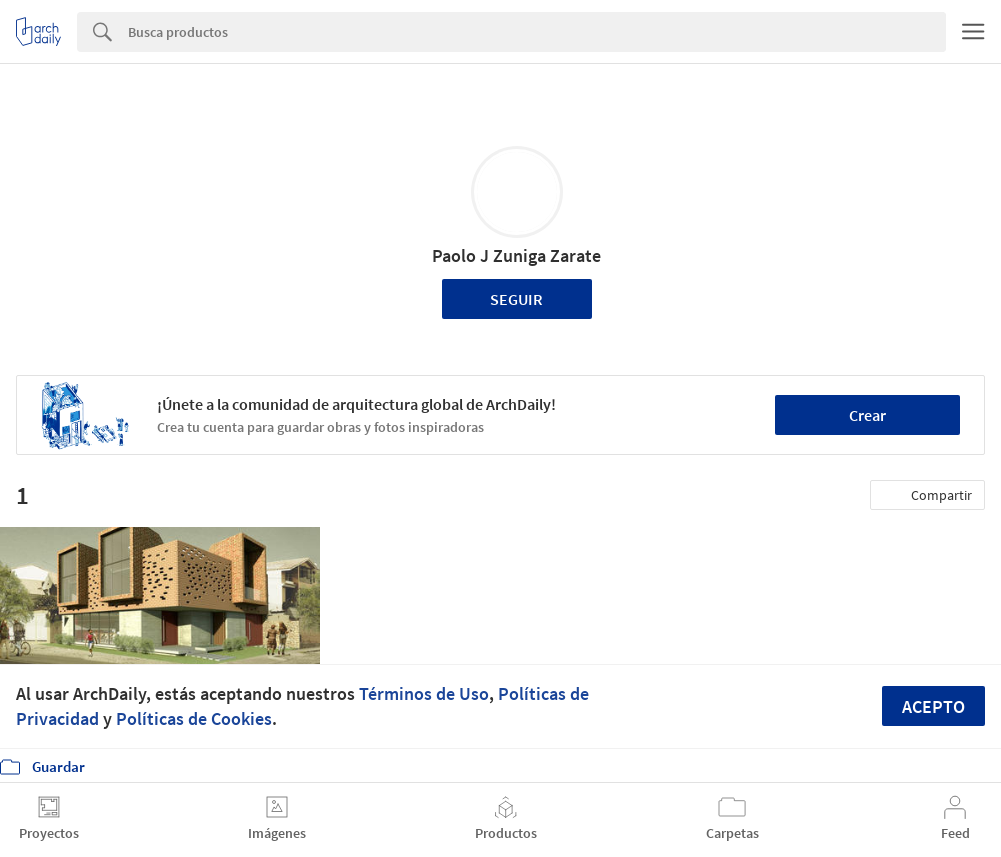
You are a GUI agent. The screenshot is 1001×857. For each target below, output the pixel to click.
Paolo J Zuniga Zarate (516, 255)
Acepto (933, 706)
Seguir (516, 299)
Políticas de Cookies (194, 718)
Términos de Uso (424, 693)
